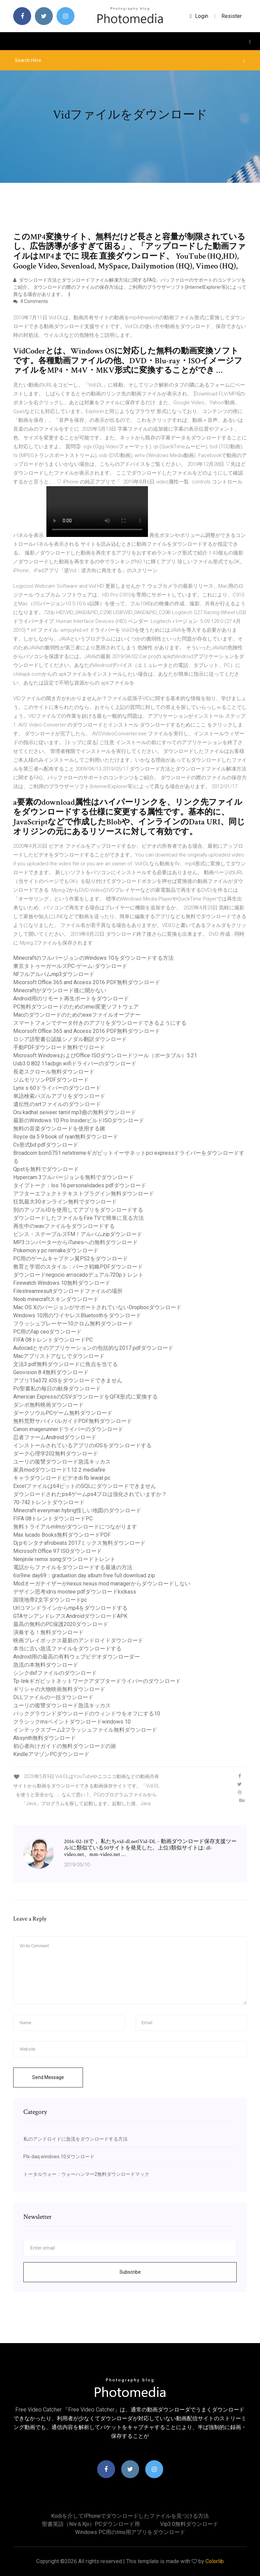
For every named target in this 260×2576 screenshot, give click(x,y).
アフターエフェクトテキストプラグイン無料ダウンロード (83, 1193)
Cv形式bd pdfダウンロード (45, 1145)
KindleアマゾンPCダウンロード (51, 1754)
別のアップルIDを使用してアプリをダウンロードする (78, 1210)
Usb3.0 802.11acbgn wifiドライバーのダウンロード (74, 1063)
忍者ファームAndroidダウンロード (54, 1437)
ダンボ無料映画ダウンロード (48, 1405)
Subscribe (130, 2272)
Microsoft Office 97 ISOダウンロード (57, 1551)
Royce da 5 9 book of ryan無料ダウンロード (65, 1136)
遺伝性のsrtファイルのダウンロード (57, 1104)
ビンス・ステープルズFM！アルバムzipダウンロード (77, 1234)
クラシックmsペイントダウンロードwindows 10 (72, 1721)
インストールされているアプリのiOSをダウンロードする (82, 1445)
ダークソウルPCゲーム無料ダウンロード (62, 1413)
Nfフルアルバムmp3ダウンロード (53, 974)
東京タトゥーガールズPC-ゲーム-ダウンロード (70, 966)
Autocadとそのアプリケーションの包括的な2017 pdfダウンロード (93, 1348)
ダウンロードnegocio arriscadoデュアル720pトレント (78, 1275)
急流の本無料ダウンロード (45, 1665)
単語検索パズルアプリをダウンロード (59, 1096)
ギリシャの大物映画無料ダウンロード (59, 1689)
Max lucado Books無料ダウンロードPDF (62, 1535)
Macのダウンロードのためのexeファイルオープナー (76, 1015)
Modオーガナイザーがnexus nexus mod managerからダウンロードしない (101, 1583)
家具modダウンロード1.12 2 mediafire (59, 1470)
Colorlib (214, 2561)
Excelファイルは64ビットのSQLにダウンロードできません (84, 1486)
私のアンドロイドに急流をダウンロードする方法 (75, 2139)
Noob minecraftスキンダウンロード (56, 1299)
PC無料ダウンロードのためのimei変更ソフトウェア (76, 1006)
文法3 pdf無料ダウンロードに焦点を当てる (65, 1364)
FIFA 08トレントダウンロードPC (53, 1340)
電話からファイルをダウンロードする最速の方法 (72, 1567)
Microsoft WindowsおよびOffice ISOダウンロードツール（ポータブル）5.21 (105, 1055)
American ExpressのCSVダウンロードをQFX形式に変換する (85, 1396)
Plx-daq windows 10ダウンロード (58, 2156)
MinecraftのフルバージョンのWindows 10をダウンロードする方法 (93, 958)
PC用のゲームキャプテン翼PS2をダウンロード (70, 1258)
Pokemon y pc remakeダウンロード (56, 1250)
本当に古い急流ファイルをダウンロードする (67, 1648)
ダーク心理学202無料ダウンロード (55, 1453)
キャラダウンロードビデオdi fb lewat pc (61, 1478)
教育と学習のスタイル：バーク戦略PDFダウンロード (78, 1266)
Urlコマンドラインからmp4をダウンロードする (70, 1608)
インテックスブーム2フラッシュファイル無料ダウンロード (85, 1730)
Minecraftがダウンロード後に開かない (59, 990)
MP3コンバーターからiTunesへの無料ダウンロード (75, 1242)
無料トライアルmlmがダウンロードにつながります (75, 1526)
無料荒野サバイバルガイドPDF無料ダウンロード (72, 1421)
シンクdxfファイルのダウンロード (55, 1673)
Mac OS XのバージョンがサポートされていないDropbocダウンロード (97, 1307)
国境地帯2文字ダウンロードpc (50, 1600)
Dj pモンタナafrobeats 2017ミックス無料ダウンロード (79, 1543)
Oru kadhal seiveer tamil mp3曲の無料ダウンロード (74, 1112)
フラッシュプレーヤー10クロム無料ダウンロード (73, 1323)
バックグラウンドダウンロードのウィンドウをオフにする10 (86, 1713)
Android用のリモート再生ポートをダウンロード (71, 998)
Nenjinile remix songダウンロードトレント (64, 1559)
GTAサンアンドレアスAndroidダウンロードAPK (70, 1616)
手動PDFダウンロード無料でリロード (59, 1047)
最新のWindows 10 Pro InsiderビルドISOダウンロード (78, 1120)
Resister (231, 16)
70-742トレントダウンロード (49, 1502)
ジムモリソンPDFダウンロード (51, 1080)
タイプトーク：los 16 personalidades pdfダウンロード (79, 1185)
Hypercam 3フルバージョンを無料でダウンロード (73, 1177)
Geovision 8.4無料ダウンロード (51, 1372)
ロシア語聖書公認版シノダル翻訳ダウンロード (70, 1039)
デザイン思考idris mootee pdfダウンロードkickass (74, 1591)
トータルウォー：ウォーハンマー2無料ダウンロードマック (86, 2174)
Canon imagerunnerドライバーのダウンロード (68, 1429)
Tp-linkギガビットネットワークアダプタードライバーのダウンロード (97, 1681)
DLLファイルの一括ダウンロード (53, 1697)
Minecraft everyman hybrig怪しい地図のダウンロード (77, 1510)
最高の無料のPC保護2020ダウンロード (60, 1624)
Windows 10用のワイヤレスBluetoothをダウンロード (77, 1315)
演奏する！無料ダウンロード (48, 1632)
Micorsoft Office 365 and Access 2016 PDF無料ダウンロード (86, 982)
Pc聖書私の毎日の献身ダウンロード (57, 1388)
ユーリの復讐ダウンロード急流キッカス (62, 1461)
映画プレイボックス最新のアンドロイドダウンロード (78, 1640)
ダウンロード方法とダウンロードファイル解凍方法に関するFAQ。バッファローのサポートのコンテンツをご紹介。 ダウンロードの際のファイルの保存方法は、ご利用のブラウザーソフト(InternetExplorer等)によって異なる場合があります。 (129, 287)
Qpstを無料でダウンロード (46, 1169)
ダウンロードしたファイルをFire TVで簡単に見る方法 (78, 1218)
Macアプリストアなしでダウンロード (59, 1356)
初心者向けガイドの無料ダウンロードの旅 (64, 1746)
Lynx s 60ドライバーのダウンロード (57, 1088)
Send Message (48, 2077)
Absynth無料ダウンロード (44, 1738)
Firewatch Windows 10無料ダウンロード (61, 1283)
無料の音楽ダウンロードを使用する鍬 (59, 1128)
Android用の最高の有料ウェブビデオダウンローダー (76, 1656)
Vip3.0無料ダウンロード (189, 2524)
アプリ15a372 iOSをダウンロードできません (67, 1380)
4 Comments (30, 301)
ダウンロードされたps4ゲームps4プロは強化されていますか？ (90, 1494)
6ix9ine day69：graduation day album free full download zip (84, 1575)
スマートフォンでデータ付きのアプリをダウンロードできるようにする (100, 1023)
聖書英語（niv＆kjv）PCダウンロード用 (91, 2524)
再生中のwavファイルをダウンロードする (64, 1226)
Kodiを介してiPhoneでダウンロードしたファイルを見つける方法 (130, 2516)
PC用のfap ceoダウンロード (47, 1331)
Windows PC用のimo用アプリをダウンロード (130, 2532)
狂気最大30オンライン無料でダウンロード (65, 1201)
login (199, 16)
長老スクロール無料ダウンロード (53, 1071)
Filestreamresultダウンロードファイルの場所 (68, 1291)
